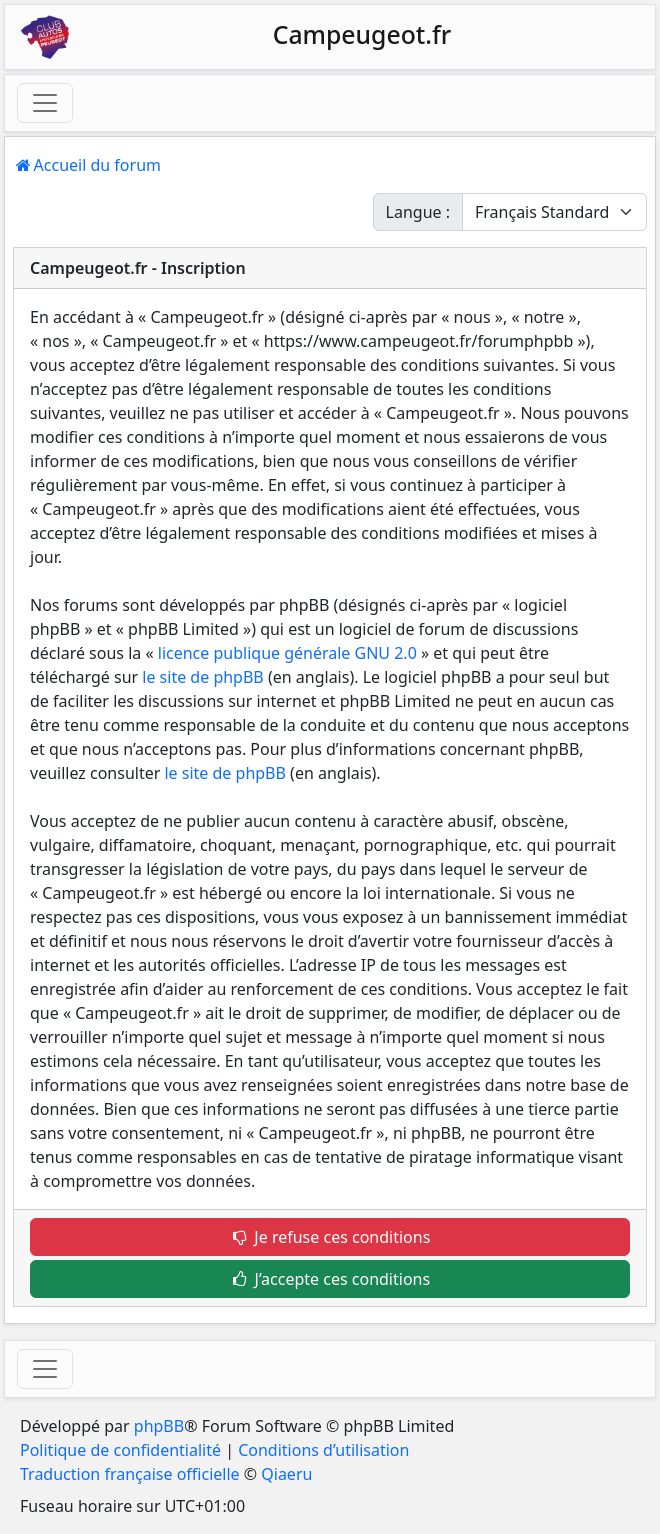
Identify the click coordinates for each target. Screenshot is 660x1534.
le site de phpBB (202, 677)
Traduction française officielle (130, 1474)
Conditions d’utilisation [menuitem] (323, 1450)
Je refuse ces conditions (330, 1237)
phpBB (159, 1426)
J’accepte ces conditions (330, 1279)
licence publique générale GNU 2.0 (287, 653)
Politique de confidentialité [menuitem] (120, 1450)
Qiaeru (286, 1474)
